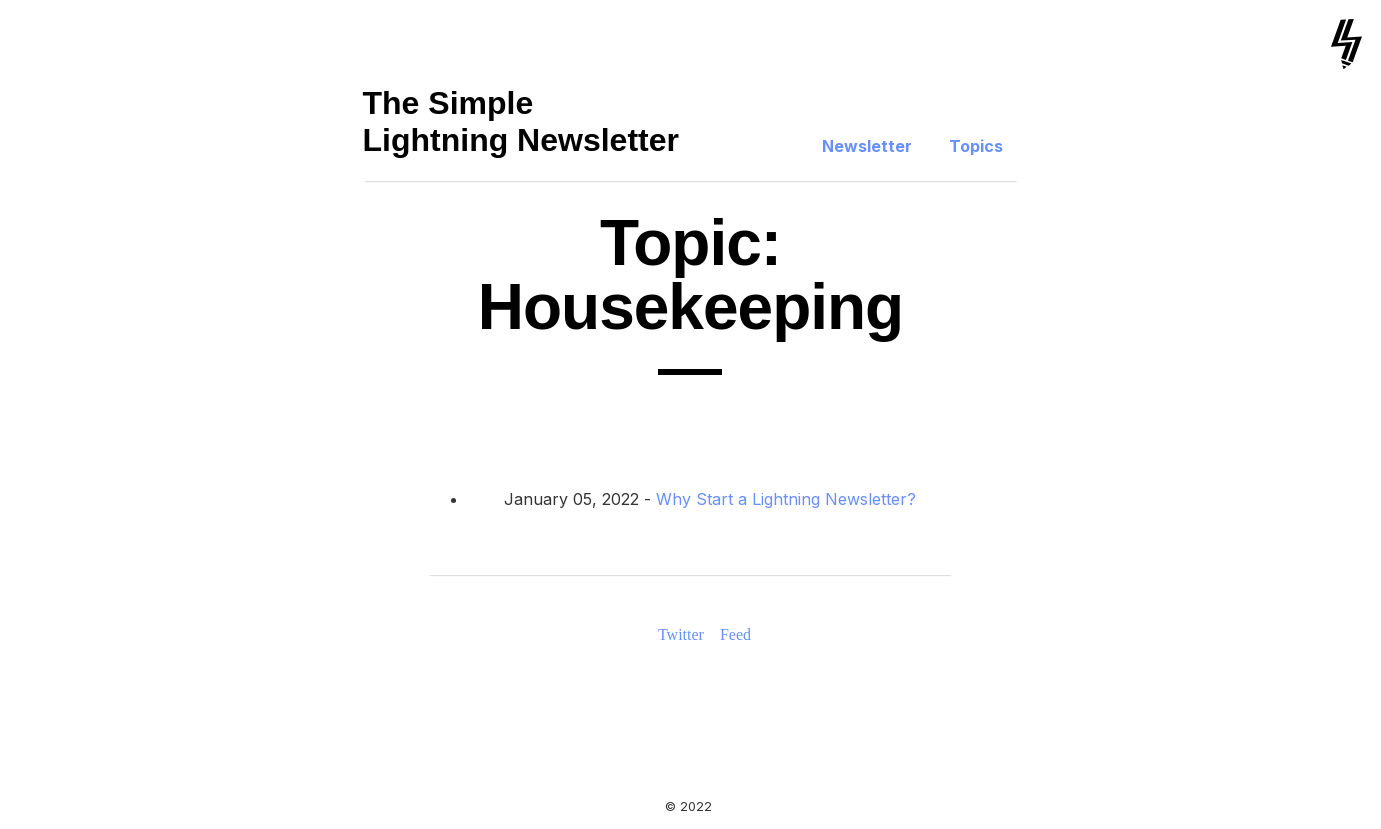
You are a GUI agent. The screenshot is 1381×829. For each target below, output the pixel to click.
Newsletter (867, 146)
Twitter (681, 634)
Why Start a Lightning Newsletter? (786, 499)
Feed (735, 634)
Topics (976, 146)
